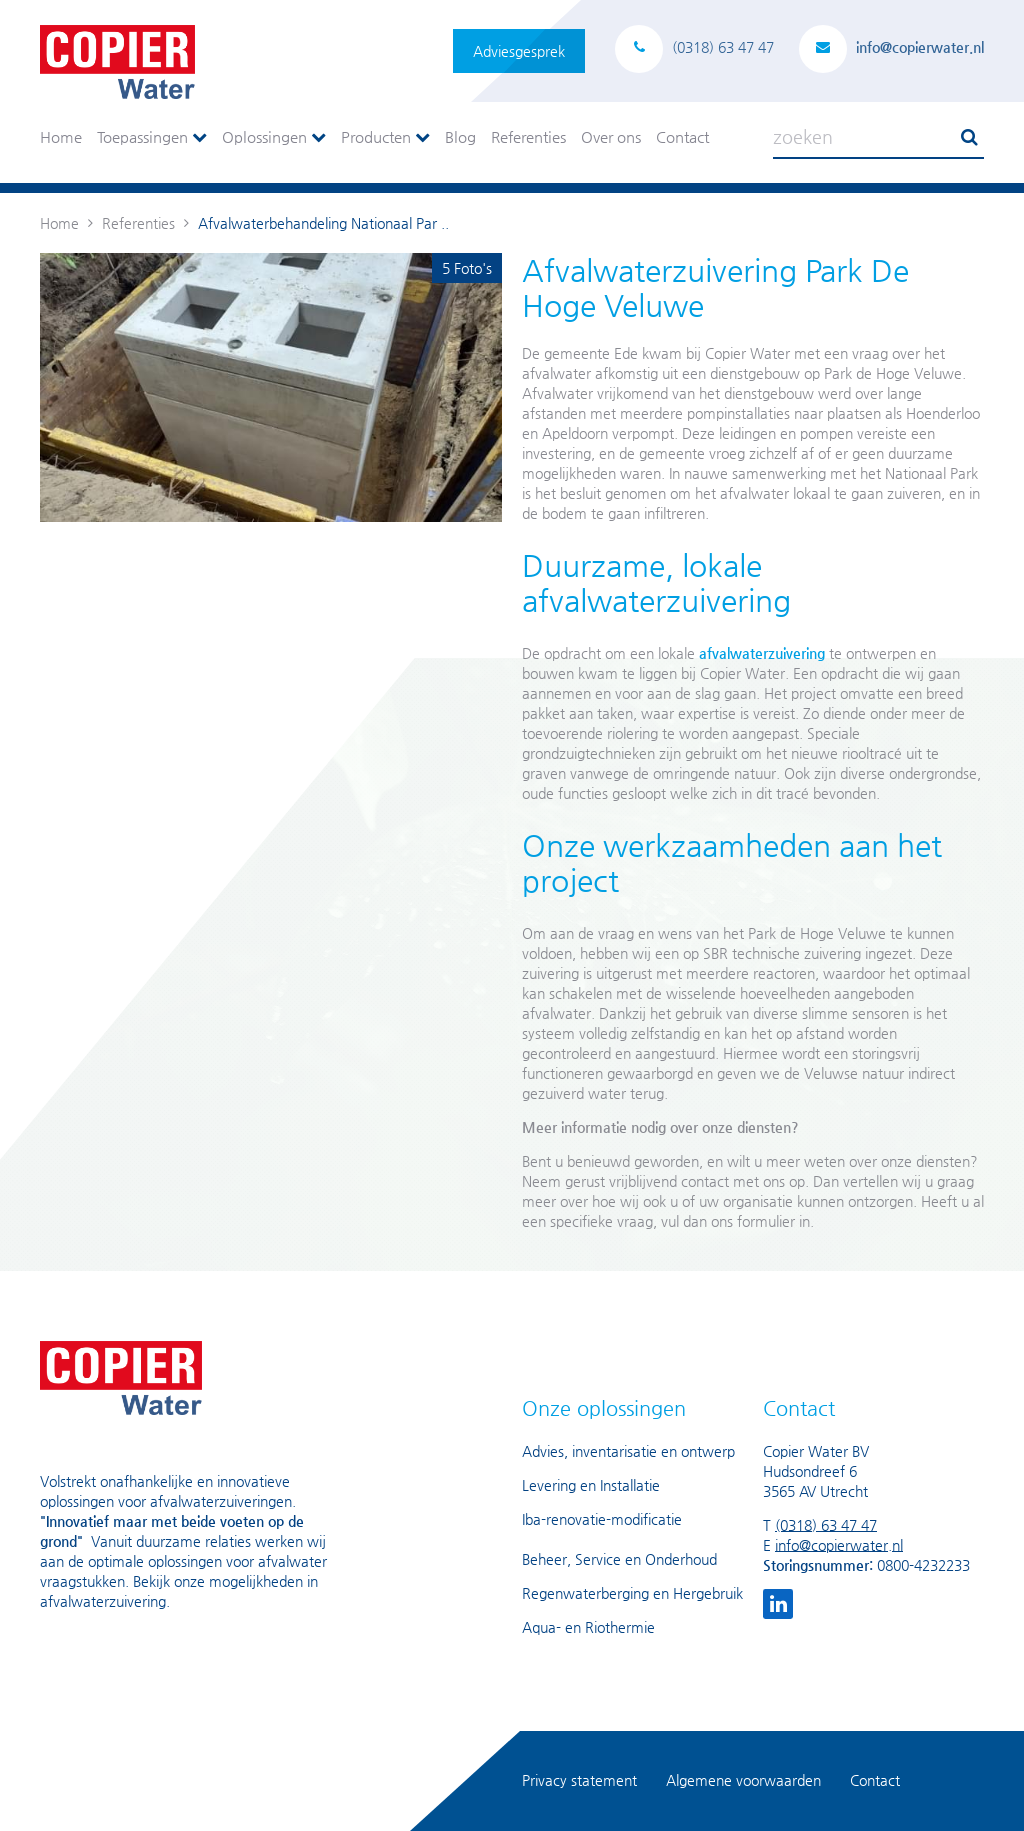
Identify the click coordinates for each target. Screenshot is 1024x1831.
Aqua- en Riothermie (588, 1627)
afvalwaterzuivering (762, 653)
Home (61, 136)
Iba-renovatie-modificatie (602, 1519)
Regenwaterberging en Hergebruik (632, 1593)
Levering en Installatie (591, 1485)
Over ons (611, 136)
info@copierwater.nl (839, 1545)
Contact (682, 136)
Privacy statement (579, 1780)
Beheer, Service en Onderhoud (619, 1559)
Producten (385, 136)
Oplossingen (274, 136)
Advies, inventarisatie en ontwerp (628, 1451)
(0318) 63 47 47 (826, 1525)
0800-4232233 (923, 1565)
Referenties (528, 136)
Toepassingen (152, 136)
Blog (460, 136)
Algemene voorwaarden (743, 1780)
